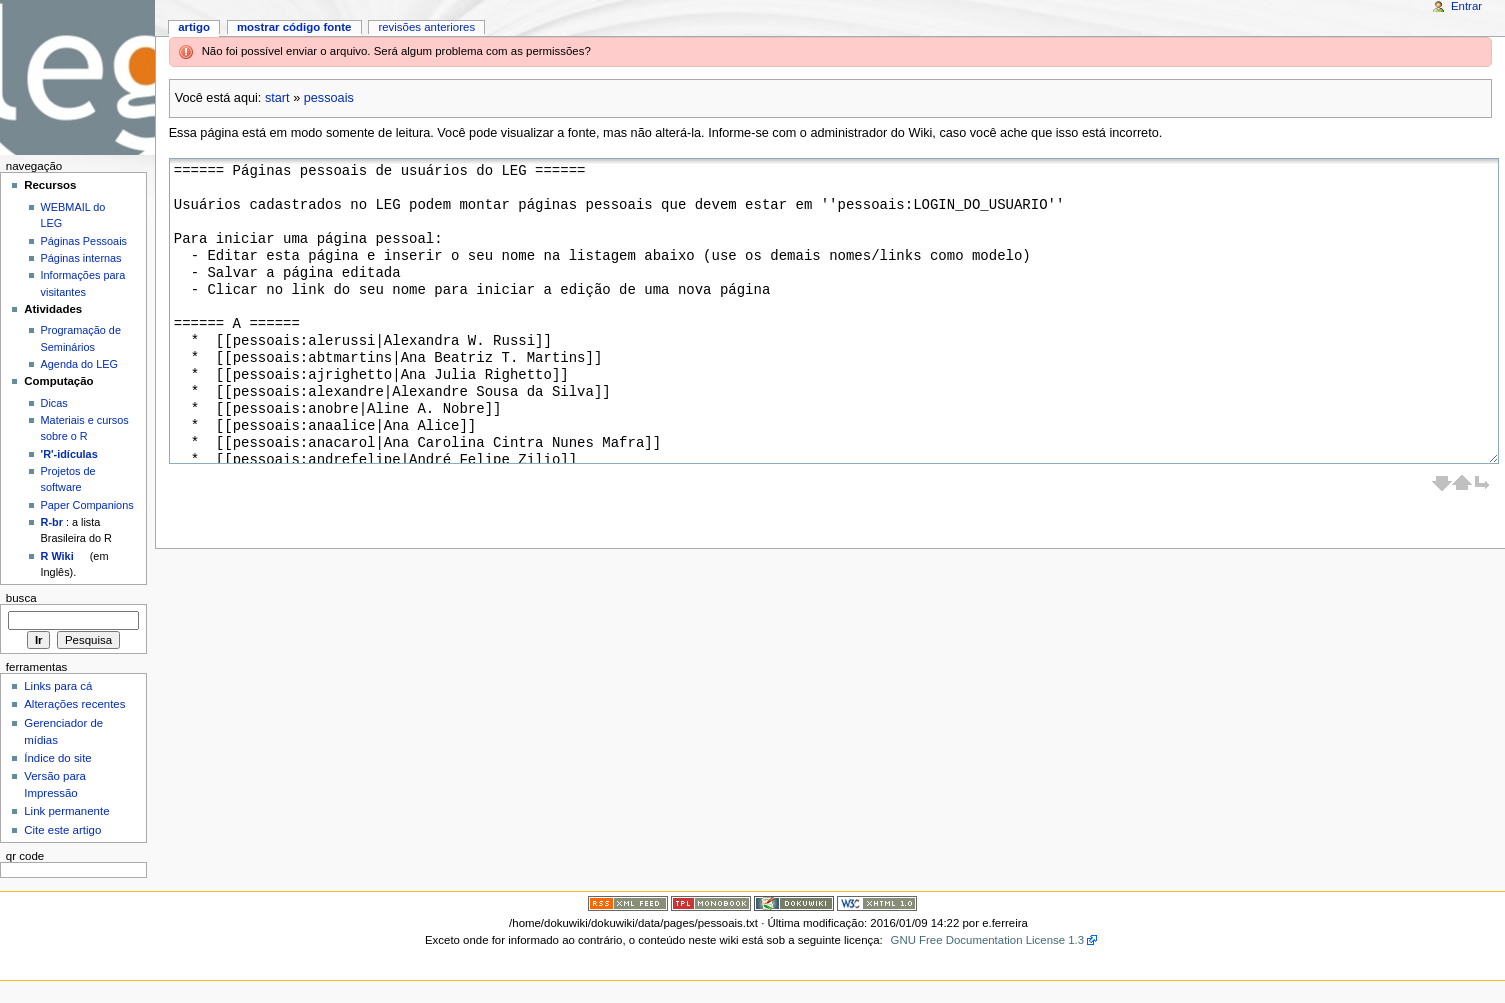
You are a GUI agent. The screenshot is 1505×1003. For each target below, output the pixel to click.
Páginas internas (81, 258)
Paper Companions (87, 505)
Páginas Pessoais (84, 241)
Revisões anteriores (426, 27)
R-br (52, 522)
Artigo (194, 27)
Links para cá (58, 686)
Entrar (1466, 6)
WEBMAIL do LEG (73, 215)
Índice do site (58, 758)
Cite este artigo (62, 830)
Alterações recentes (74, 704)
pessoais (329, 98)
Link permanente (66, 811)
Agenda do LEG (79, 364)
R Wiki (57, 556)
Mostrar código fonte (294, 27)
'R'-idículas (69, 454)
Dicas (54, 403)
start (277, 98)
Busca (21, 598)
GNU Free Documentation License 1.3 (988, 940)
